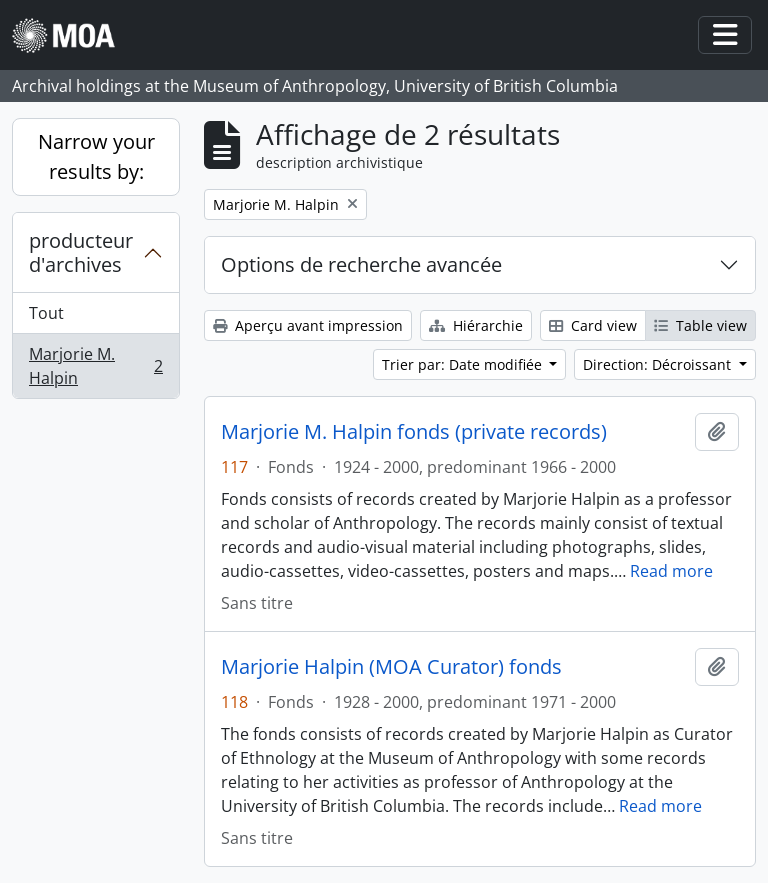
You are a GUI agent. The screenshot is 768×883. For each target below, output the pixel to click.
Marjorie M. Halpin (95, 366)
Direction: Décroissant (659, 364)
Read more (671, 571)
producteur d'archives (81, 252)
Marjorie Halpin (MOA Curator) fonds (391, 667)
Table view (700, 325)
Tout (46, 313)
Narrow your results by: (96, 156)
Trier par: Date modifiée (464, 364)
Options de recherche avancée (361, 264)
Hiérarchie (476, 325)
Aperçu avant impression (308, 325)
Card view (593, 325)
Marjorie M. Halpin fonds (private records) (414, 432)
